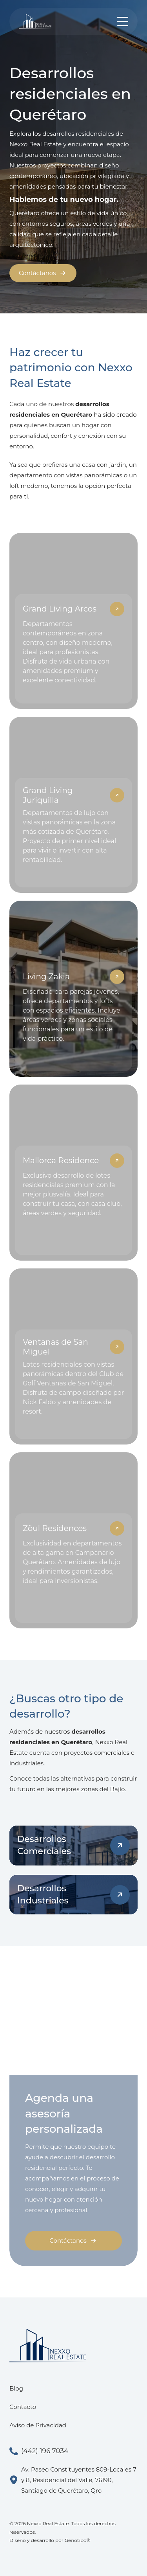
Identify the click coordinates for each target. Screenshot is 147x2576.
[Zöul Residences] (73, 1540)
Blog (16, 2388)
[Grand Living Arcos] (73, 621)
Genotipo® (78, 2540)
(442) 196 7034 (38, 2451)
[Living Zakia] (73, 989)
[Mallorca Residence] (73, 1173)
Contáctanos (43, 273)
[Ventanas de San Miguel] (73, 1356)
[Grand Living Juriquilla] (73, 805)
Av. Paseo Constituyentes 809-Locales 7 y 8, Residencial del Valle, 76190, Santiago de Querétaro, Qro (72, 2480)
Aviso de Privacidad (37, 2425)
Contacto (22, 2407)
